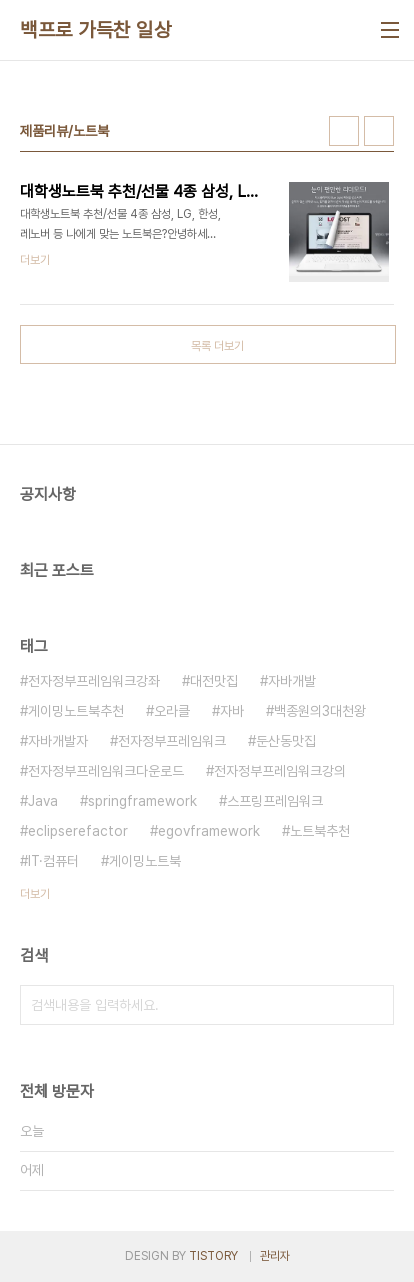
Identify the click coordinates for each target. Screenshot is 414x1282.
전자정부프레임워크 (172, 741)
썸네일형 (344, 131)
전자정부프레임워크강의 (280, 771)
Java (43, 801)
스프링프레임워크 (275, 801)
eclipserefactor (78, 831)
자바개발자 (58, 741)
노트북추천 (320, 831)
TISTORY (213, 1256)
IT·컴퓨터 (53, 861)
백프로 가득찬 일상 (95, 30)
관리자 (275, 1256)
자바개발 (292, 681)
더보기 (35, 894)
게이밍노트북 (145, 861)
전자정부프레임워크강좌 (94, 681)
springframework (142, 801)
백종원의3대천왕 (320, 711)
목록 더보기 (217, 346)
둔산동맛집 (286, 741)
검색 (374, 1005)
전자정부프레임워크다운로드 (106, 771)
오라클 (172, 711)
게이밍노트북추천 (76, 711)
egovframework (209, 831)
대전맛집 (214, 681)
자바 (232, 711)
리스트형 (379, 131)
